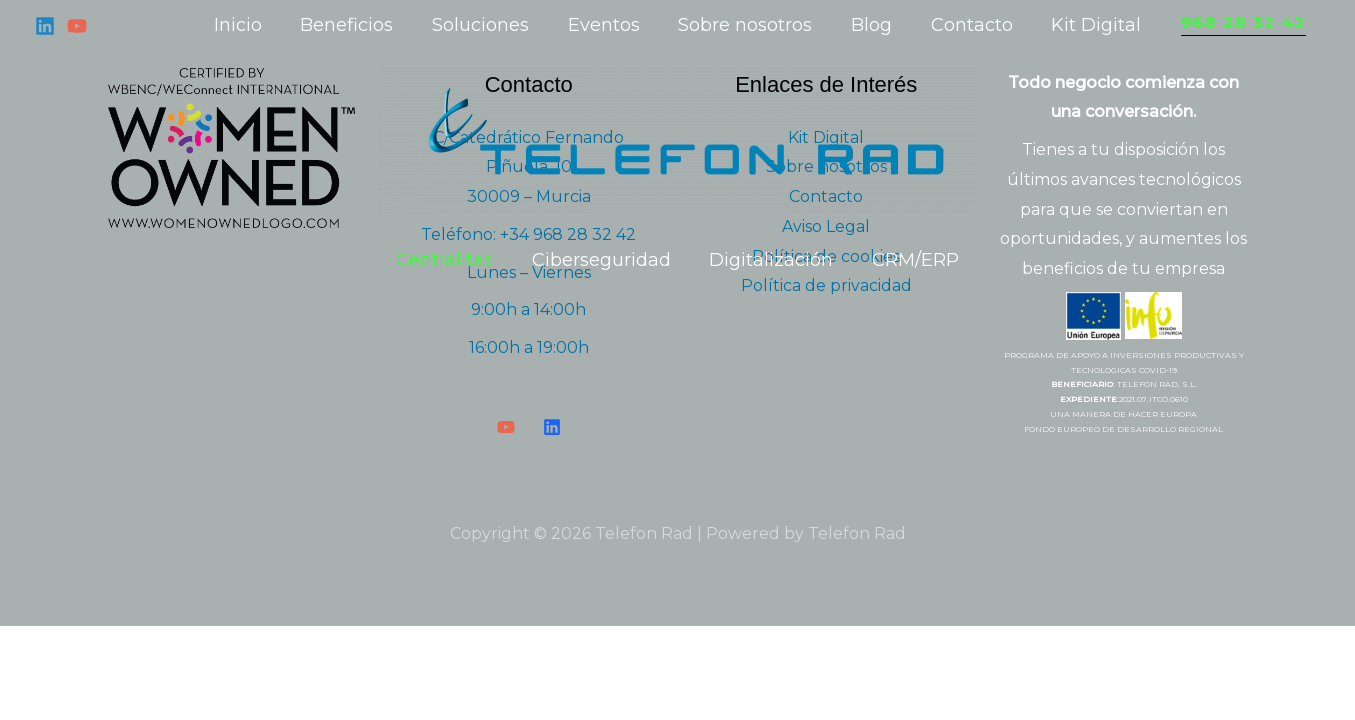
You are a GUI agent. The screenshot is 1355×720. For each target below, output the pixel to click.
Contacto (965, 25)
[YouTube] (77, 26)
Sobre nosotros (744, 25)
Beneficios (353, 25)
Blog (867, 25)
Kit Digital (1087, 25)
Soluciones (484, 25)
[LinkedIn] (552, 427)
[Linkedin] (45, 26)
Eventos (605, 25)
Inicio (247, 25)
